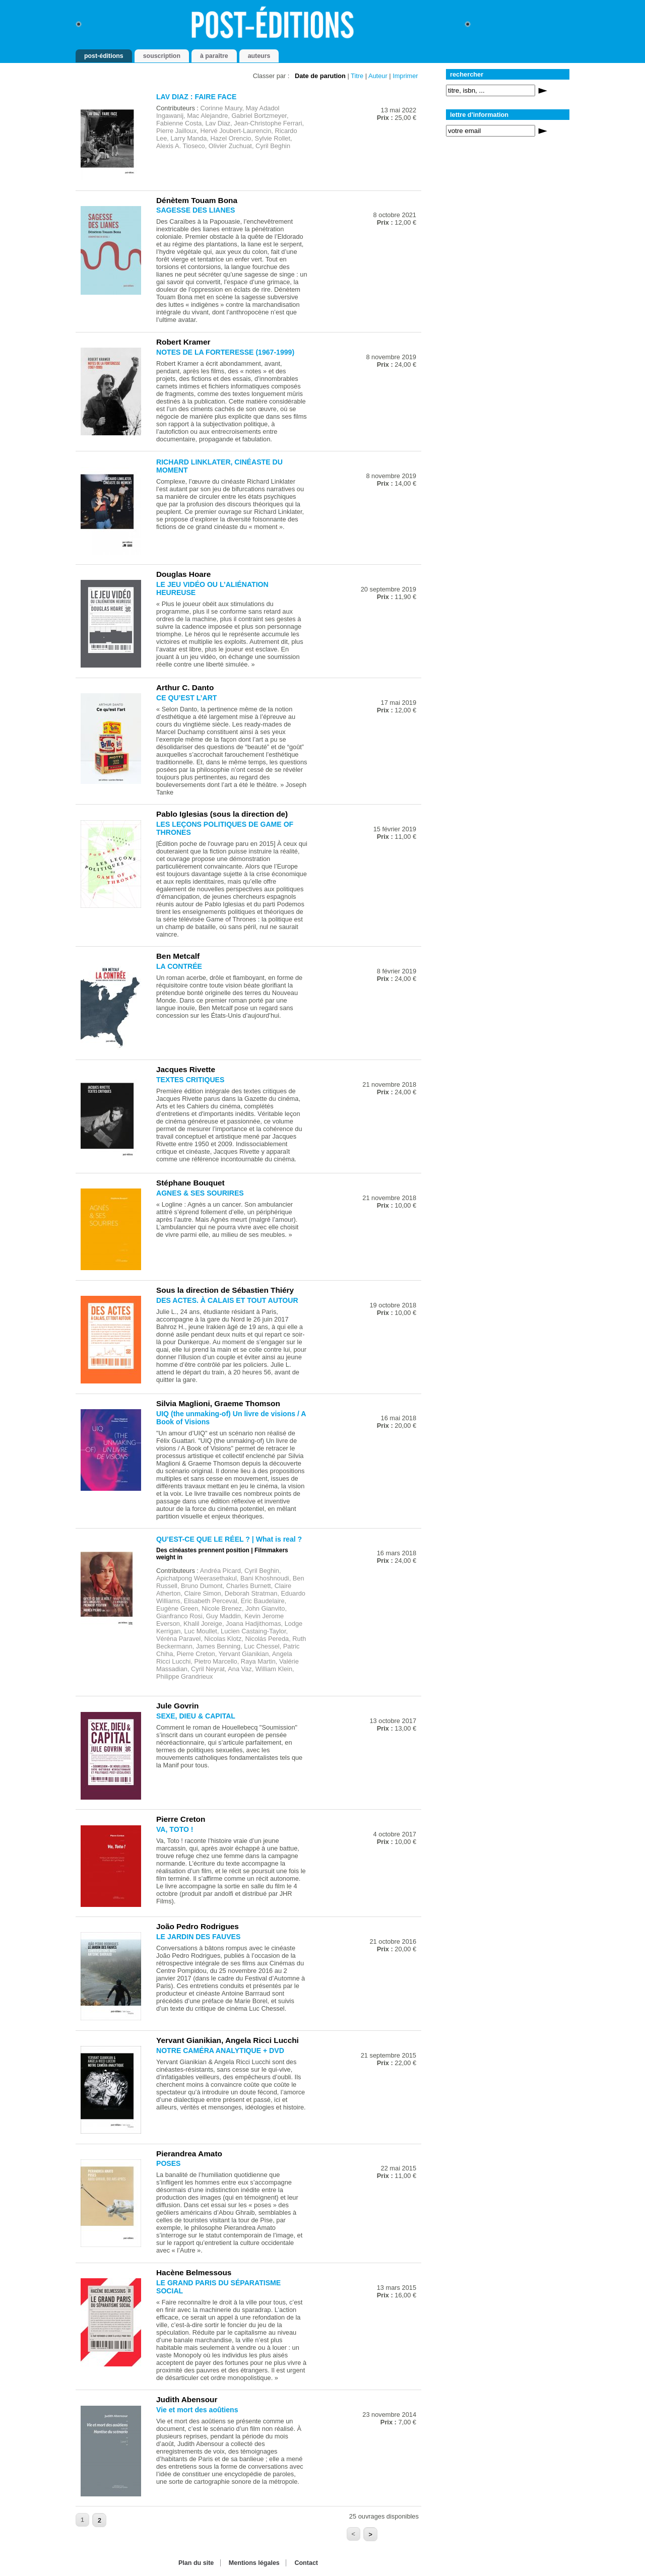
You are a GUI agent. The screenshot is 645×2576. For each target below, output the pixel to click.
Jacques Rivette (185, 1069)
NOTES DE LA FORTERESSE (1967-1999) (225, 352)
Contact (306, 2562)
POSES (168, 2163)
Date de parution (320, 76)
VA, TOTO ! (175, 1829)
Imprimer (405, 76)
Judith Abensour (186, 2399)
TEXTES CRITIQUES (190, 1080)
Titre (357, 76)
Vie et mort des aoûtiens (197, 2410)
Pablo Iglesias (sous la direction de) (222, 814)
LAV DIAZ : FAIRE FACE (196, 97)
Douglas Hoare (183, 574)
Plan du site (196, 2562)
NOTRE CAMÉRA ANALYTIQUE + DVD (220, 2050)
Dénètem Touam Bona (196, 200)
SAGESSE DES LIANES (195, 210)
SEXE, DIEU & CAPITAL (195, 1716)
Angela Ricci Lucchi (262, 2040)
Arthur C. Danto (185, 687)
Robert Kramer (183, 342)
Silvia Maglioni (183, 1403)
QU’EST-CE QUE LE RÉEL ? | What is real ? (229, 1539)
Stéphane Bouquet (190, 1182)
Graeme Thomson (247, 1403)
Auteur (378, 76)
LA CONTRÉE (179, 966)
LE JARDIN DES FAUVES (198, 1937)
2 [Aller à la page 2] (99, 2520)
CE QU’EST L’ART (186, 698)
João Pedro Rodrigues (197, 1926)
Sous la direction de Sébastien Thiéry (225, 1290)
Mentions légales (254, 2562)
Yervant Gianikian (188, 2040)
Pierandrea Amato (189, 2153)
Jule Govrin (177, 1705)
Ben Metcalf (178, 956)
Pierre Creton (180, 1819)
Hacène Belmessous (193, 2272)
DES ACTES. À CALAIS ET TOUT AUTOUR (227, 1300)
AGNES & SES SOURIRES (200, 1193)
